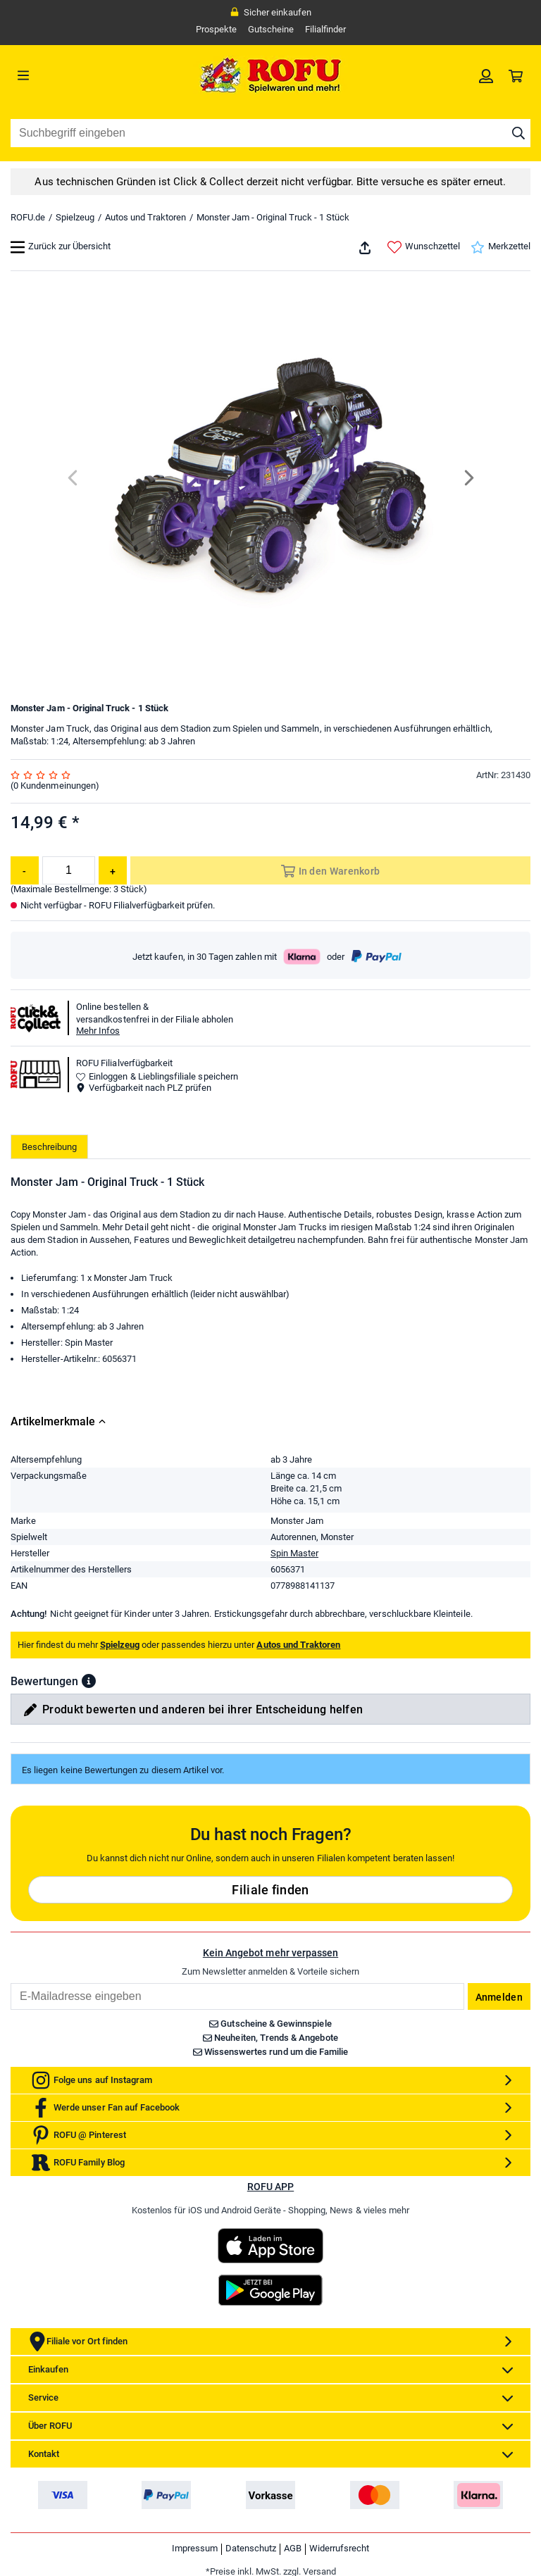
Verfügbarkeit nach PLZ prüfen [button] (143, 1087)
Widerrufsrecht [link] (339, 2548)
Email (10, 1982)
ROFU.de (28, 217)
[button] (89, 1681)
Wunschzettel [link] (423, 247)
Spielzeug (75, 217)
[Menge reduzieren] (25, 870)
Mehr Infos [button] (98, 1030)
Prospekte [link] (216, 29)
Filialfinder (325, 29)
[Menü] (76, 75)
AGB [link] (292, 2548)
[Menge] (68, 870)
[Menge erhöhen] (113, 870)
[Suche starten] (518, 133)
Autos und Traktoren (145, 217)
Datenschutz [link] (250, 2548)
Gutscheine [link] (271, 29)
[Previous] (73, 478)
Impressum (195, 2548)
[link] (486, 75)
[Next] (468, 478)
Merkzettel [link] (500, 247)
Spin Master (294, 1553)
